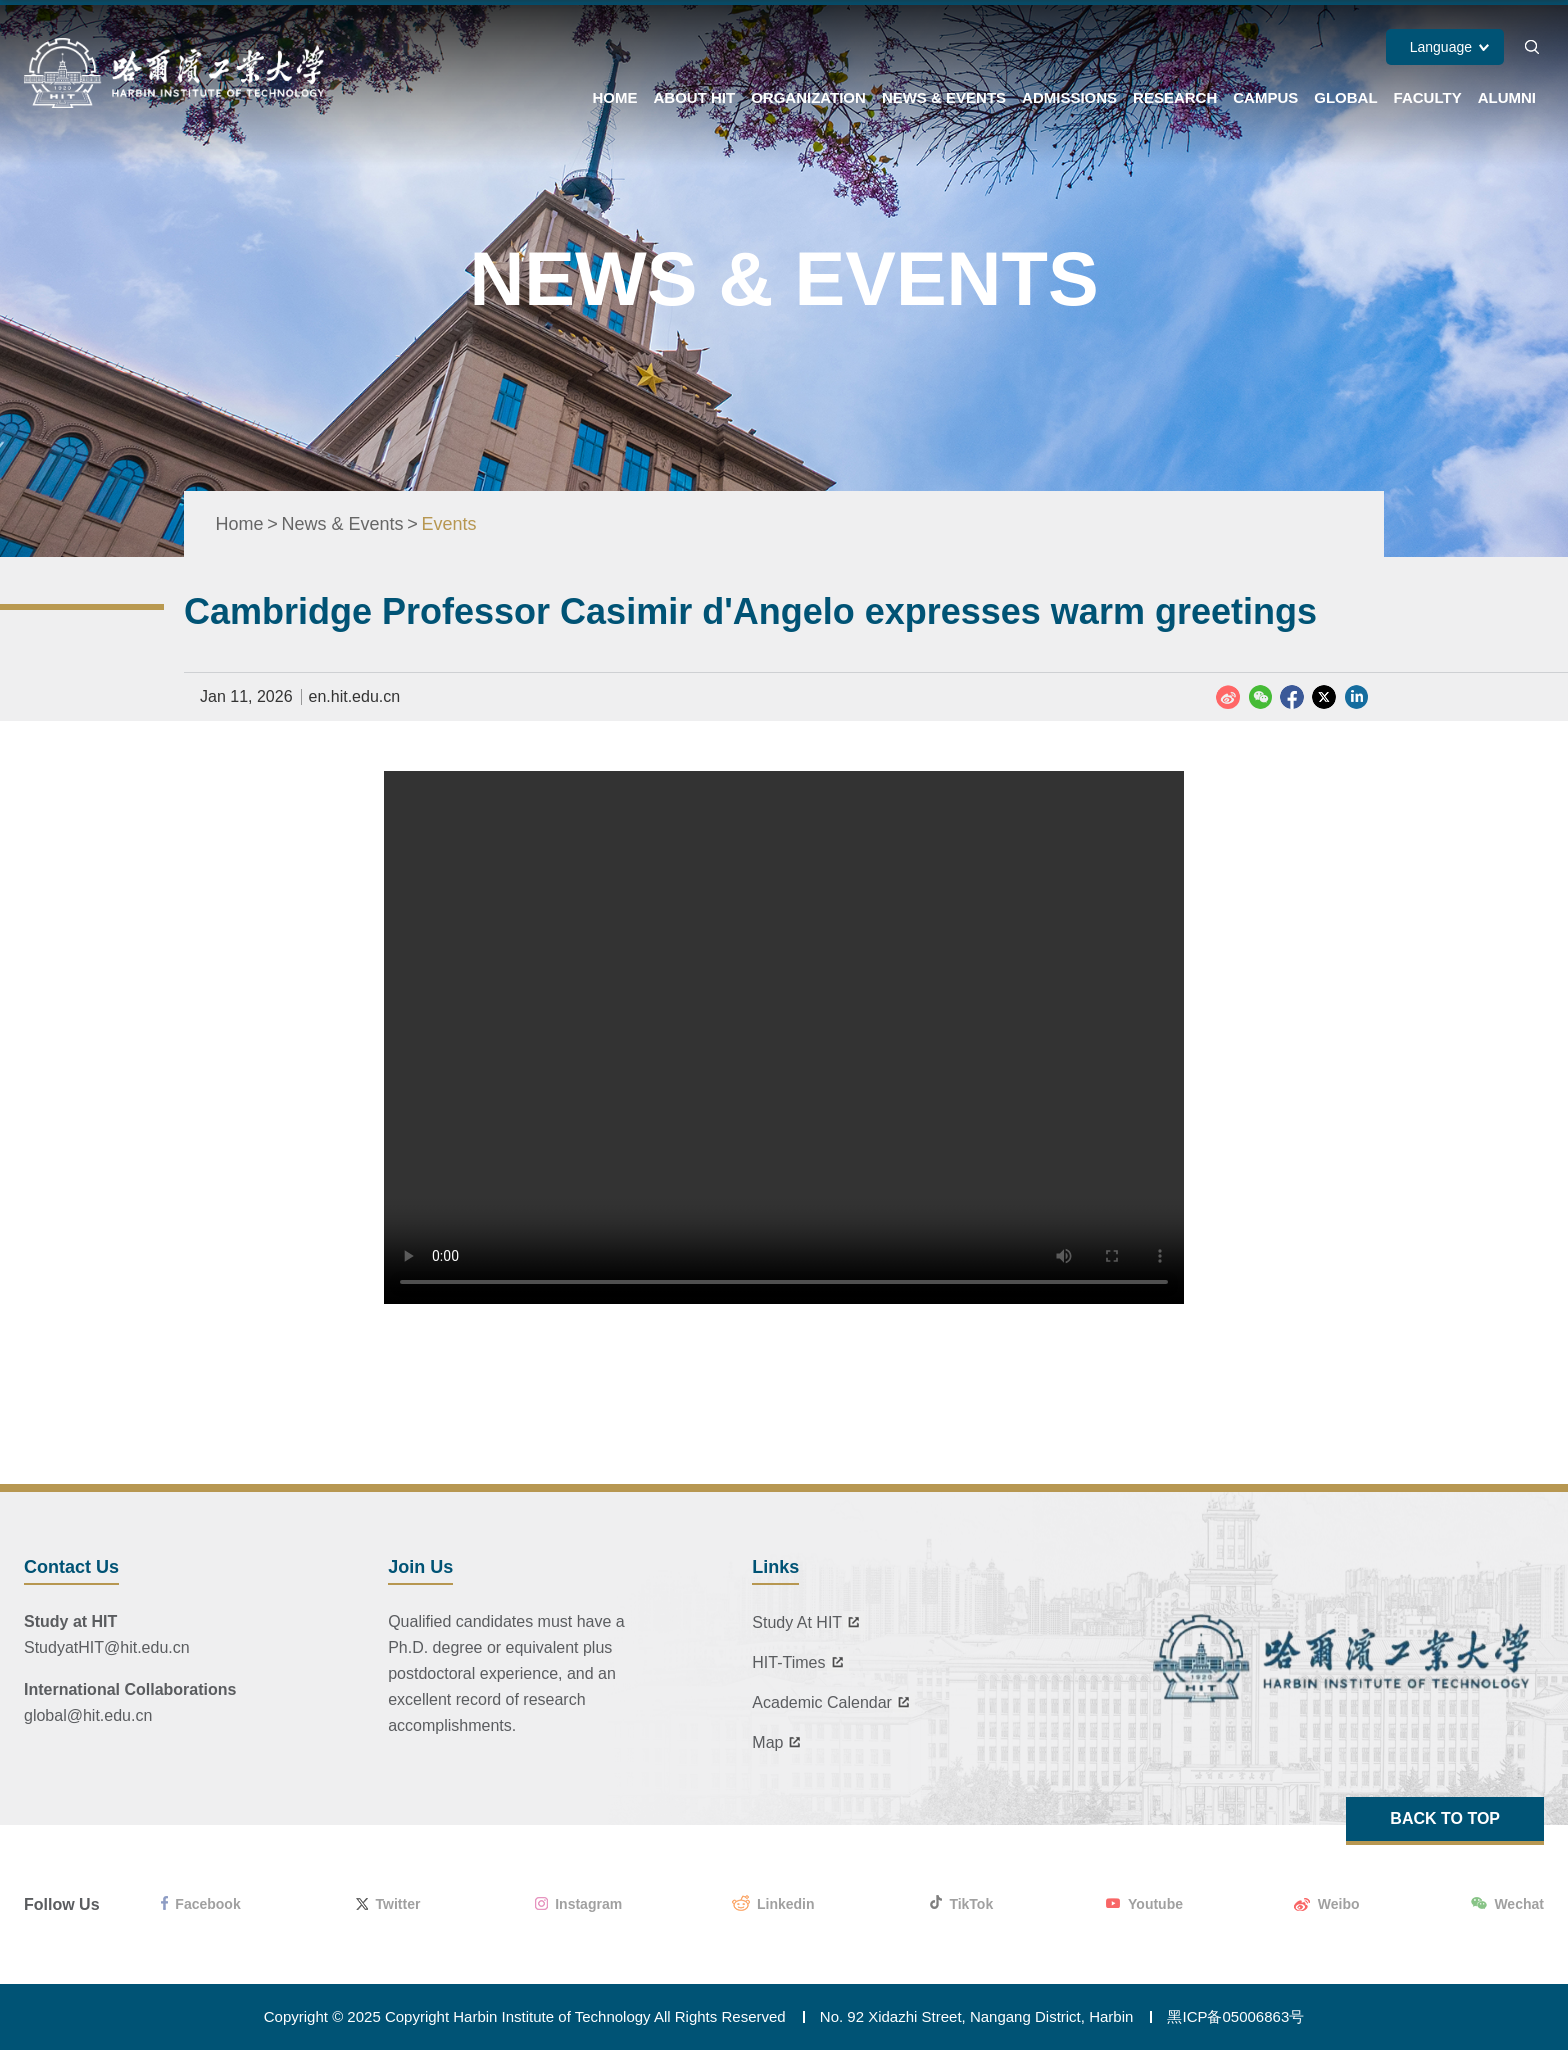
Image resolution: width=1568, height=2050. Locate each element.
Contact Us (71, 1567)
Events (449, 524)
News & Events (944, 97)
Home (614, 97)
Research (1175, 97)
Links (775, 1567)
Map (779, 1743)
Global (1345, 97)
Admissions (1069, 97)
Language (1441, 47)
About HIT (694, 97)
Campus (1265, 97)
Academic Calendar (834, 1703)
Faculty (1428, 97)
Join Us (420, 1567)
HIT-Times (800, 1663)
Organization (808, 97)
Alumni (1507, 97)
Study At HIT (809, 1623)
